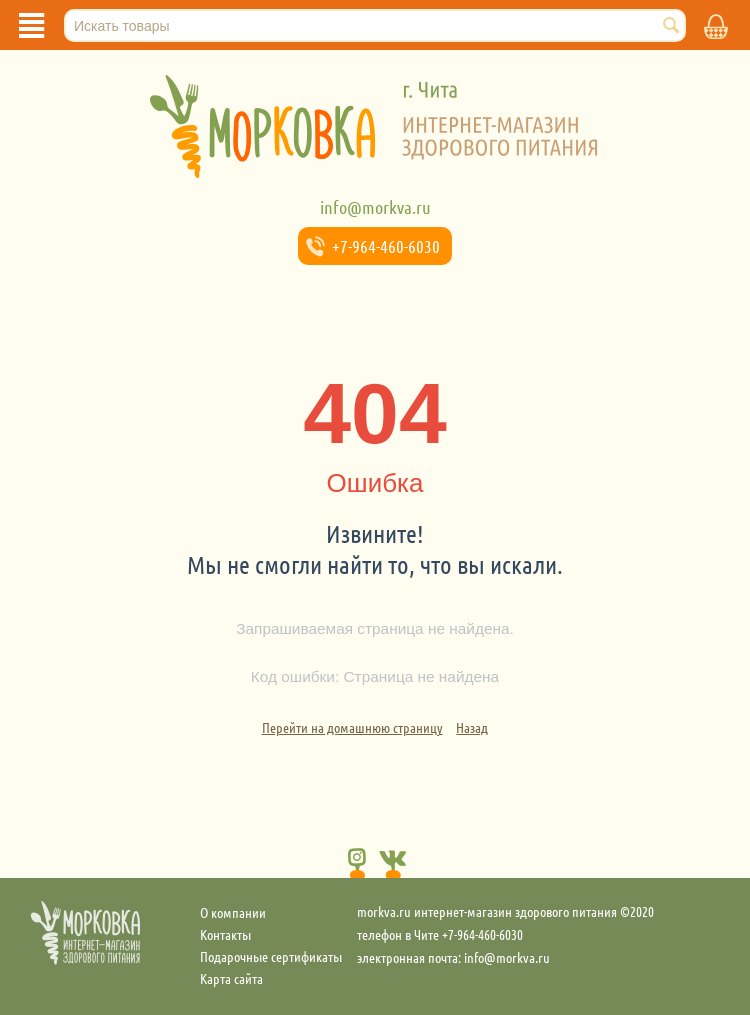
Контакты (225, 934)
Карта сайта (231, 978)
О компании (233, 912)
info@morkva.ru (375, 207)
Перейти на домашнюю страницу (352, 727)
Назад (472, 727)
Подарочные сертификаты (271, 956)
